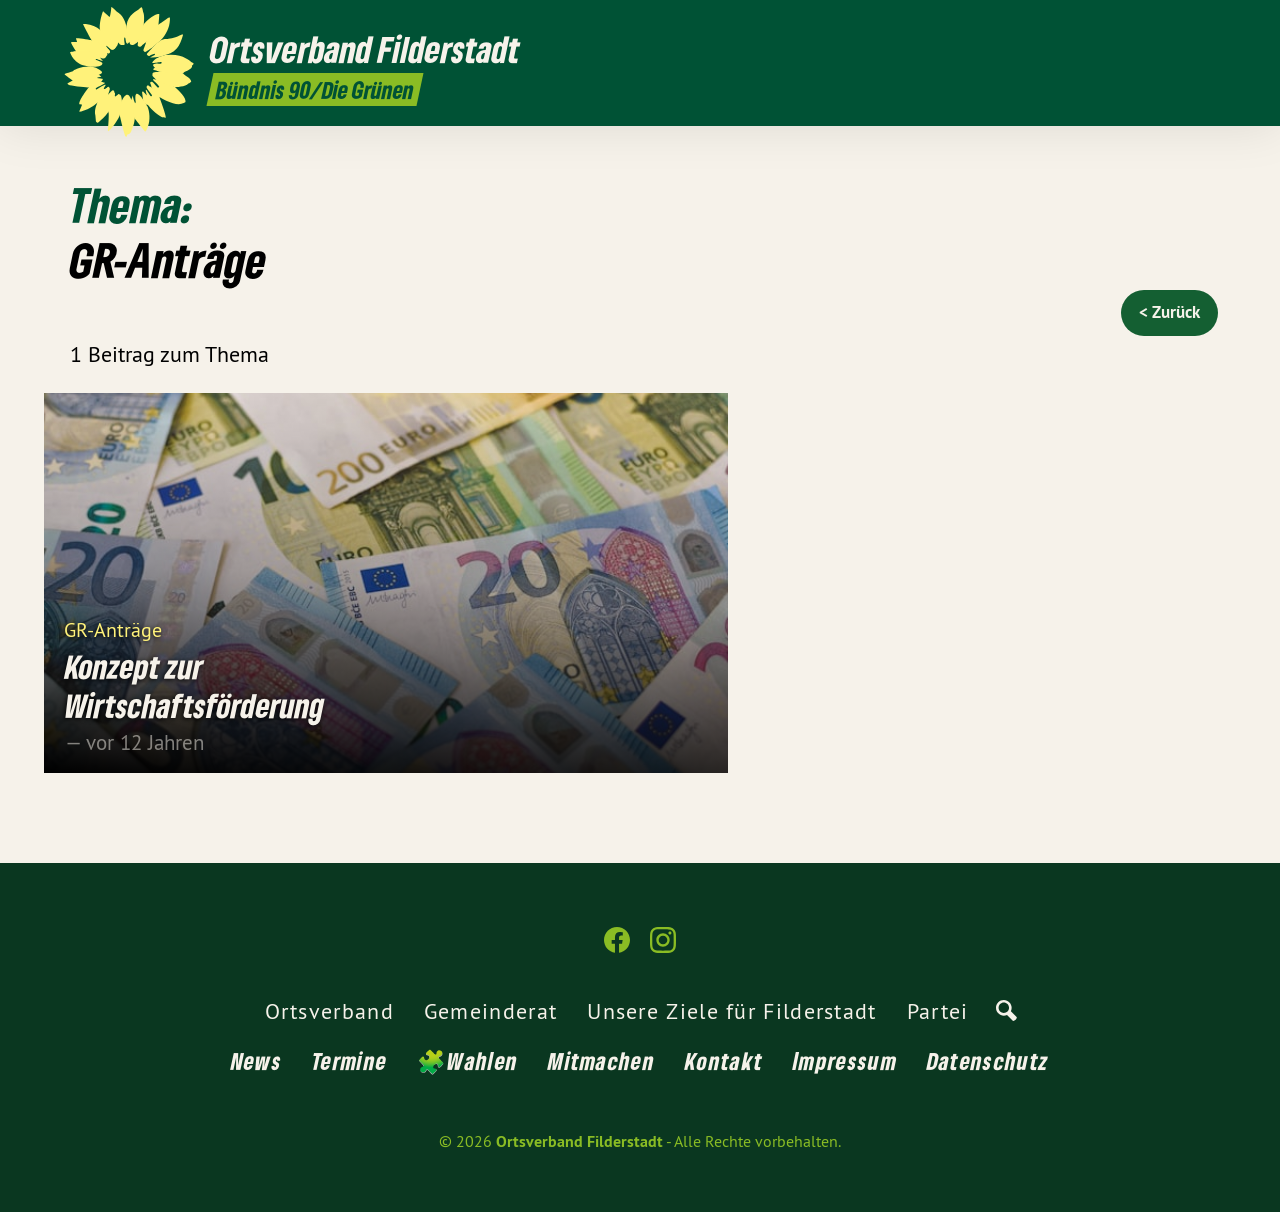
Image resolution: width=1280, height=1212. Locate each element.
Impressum (845, 1060)
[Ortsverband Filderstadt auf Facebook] (1175, 27)
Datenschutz (988, 1060)
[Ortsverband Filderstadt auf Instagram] (1205, 27)
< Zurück (1169, 312)
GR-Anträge (115, 628)
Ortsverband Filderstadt (579, 1141)
